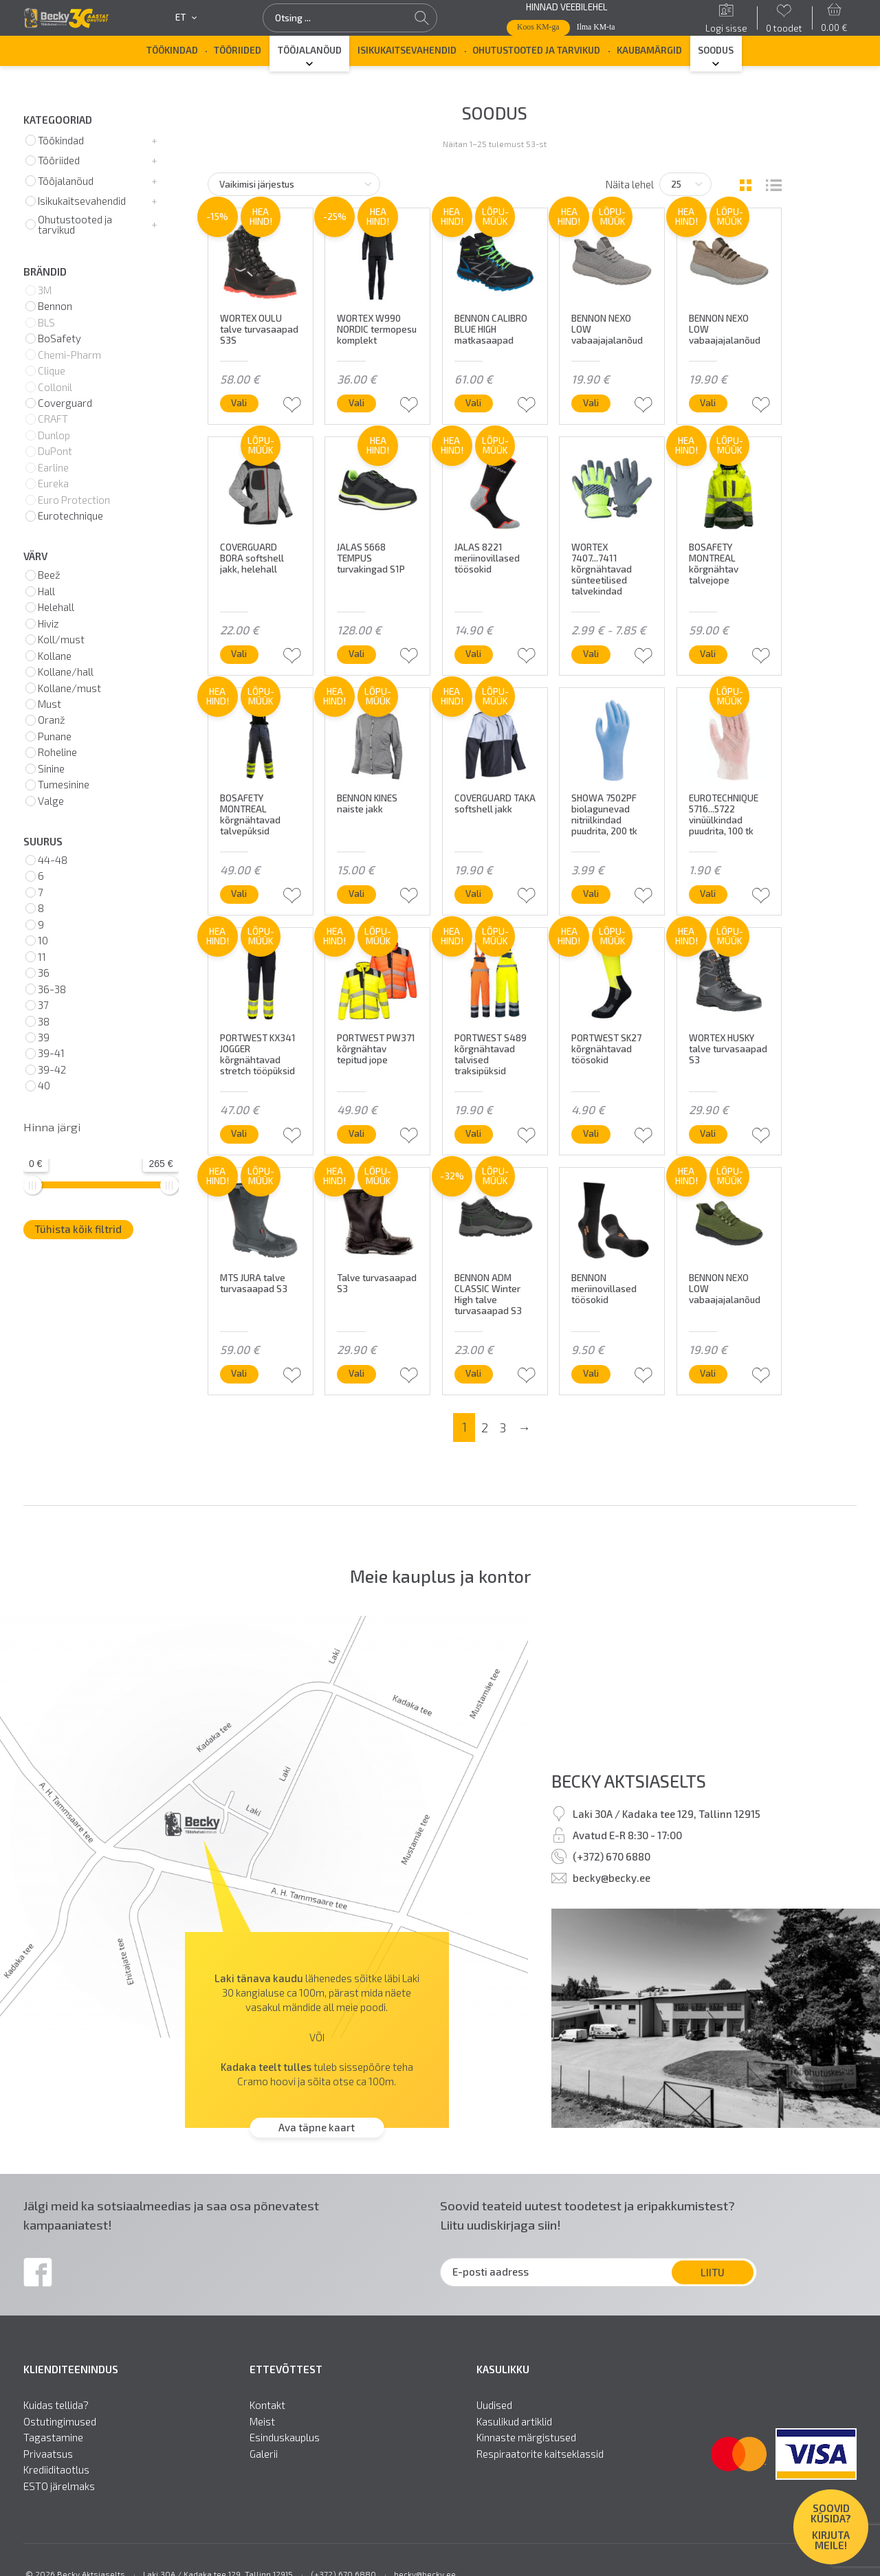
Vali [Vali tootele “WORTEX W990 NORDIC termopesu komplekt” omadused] (356, 402)
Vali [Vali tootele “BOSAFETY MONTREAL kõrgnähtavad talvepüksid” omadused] (239, 893)
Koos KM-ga (538, 27)
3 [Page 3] (502, 1427)
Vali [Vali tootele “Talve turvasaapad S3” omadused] (356, 1373)
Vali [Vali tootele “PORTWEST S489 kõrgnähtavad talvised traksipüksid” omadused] (473, 1133)
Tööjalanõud (310, 50)
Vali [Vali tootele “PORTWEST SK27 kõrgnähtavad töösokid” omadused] (591, 1133)
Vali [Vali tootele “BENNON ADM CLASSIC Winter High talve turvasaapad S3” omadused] (473, 1373)
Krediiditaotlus (56, 2470)
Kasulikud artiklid (514, 2422)
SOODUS (716, 50)
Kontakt (267, 2405)
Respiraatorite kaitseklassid (540, 2454)
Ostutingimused (59, 2422)
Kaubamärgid (649, 50)
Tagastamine (53, 2437)
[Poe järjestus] (294, 184)
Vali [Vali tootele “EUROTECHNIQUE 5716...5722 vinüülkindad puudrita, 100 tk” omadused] (708, 893)
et (185, 17)
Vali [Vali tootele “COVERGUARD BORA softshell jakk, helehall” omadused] (239, 653)
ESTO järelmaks (59, 2486)
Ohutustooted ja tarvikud (536, 50)
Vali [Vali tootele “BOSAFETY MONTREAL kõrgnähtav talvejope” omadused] (708, 653)
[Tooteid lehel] (685, 184)
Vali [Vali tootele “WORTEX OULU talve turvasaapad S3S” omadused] (239, 402)
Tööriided (237, 50)
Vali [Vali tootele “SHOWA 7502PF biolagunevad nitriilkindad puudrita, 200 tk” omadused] (591, 893)
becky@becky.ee (611, 1878)
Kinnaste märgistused (526, 2437)
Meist (262, 2422)
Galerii (264, 2454)
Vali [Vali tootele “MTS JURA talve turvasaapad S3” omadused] (239, 1373)
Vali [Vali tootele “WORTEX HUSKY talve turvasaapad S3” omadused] (708, 1133)
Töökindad (172, 50)
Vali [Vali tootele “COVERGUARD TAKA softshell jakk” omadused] (473, 893)
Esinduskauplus (285, 2437)
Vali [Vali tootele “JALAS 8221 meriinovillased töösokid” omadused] (473, 653)
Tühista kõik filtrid (78, 1229)
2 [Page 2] (484, 1427)
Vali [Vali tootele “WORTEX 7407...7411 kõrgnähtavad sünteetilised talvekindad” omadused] (591, 653)
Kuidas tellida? (56, 2405)
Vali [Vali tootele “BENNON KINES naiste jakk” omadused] (356, 893)
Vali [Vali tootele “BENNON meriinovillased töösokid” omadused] (591, 1373)
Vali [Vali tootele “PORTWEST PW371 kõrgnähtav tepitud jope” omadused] (356, 1133)
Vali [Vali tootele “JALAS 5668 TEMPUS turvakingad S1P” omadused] (356, 653)
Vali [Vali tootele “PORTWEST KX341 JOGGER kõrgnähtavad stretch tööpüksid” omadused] (239, 1133)
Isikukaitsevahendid (407, 50)
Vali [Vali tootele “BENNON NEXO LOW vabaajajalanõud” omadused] (591, 402)
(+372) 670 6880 (611, 1856)
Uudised (494, 2405)
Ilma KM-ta (596, 27)
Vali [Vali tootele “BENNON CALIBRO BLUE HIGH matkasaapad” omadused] (473, 402)
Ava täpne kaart (316, 2127)
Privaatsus (48, 2454)
